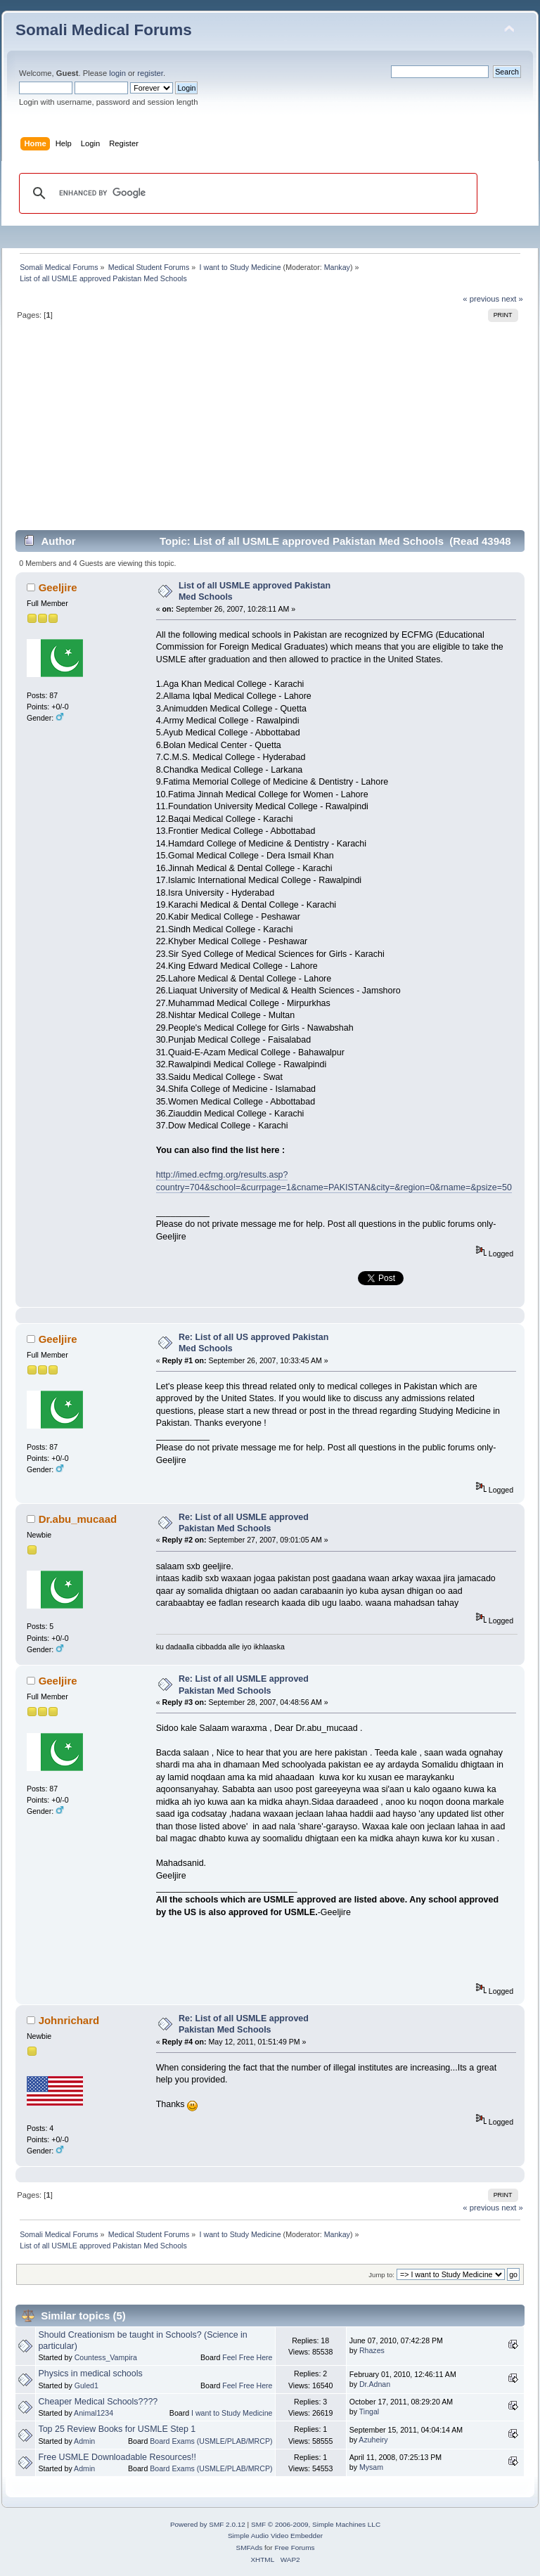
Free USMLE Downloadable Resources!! (117, 2457)
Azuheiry (373, 2439)
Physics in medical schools (90, 2373)
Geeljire (58, 587)
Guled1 (86, 2385)
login (117, 73)
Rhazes (372, 2350)
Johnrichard (69, 2020)
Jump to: (381, 2275)
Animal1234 (93, 2413)
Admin (84, 2441)
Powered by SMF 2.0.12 (207, 2524)
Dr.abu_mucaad (78, 1519)
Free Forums (294, 2547)
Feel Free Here (247, 2357)
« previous (481, 299)
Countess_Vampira (106, 2357)
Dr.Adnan (374, 2384)
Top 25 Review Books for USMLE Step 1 (116, 2429)
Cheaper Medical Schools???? (98, 2402)
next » (512, 299)
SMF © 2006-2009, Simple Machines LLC (315, 2524)
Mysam (371, 2467)
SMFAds (249, 2547)
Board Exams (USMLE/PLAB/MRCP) (211, 2441)
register (150, 73)
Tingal (369, 2411)
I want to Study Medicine (231, 2413)
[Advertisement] (270, 431)
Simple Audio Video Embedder (275, 2535)
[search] (246, 193)
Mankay (337, 267)
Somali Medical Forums (103, 30)
